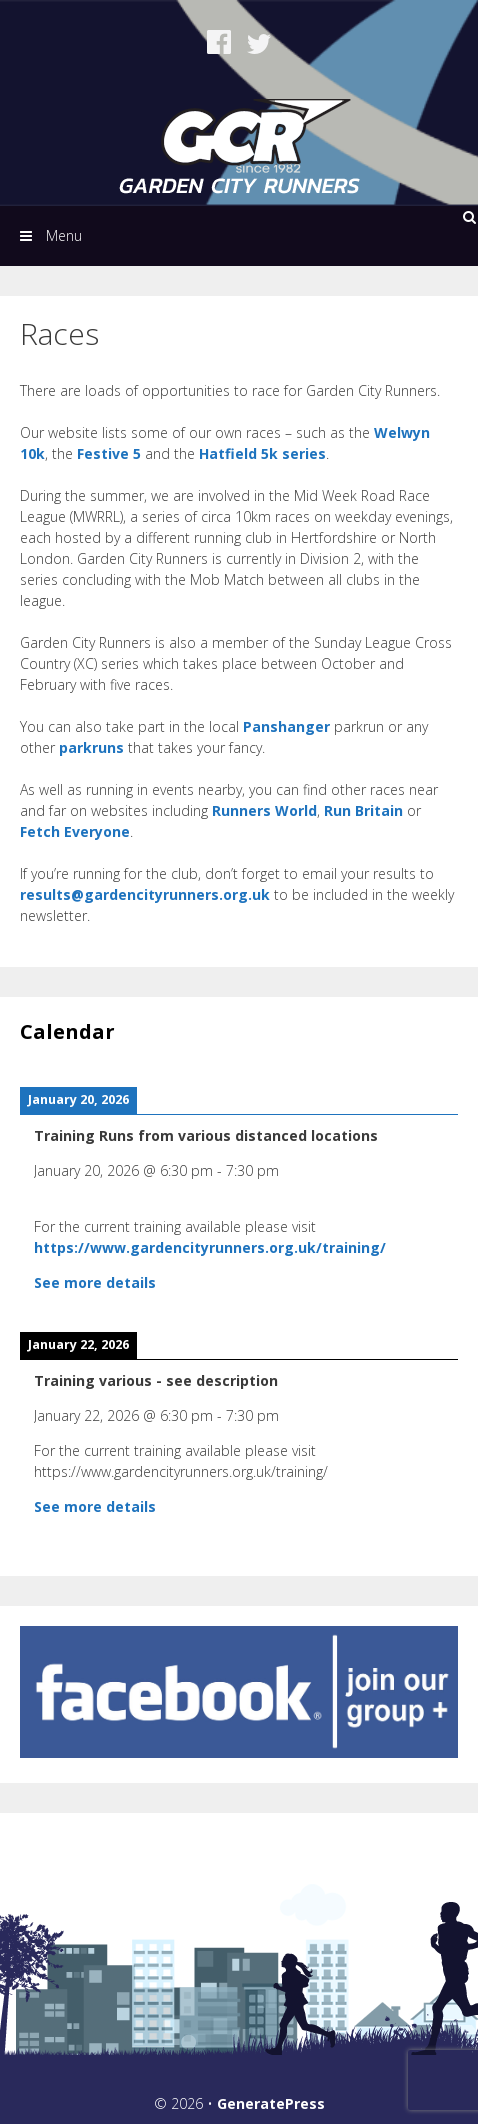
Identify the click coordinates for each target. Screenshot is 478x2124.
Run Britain (363, 810)
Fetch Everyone (75, 831)
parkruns (91, 747)
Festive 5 (109, 453)
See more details (95, 1282)
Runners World (264, 810)
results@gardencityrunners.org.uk (145, 894)
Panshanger (288, 726)
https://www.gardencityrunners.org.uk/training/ (210, 1247)
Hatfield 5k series (262, 453)
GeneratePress (271, 2103)
